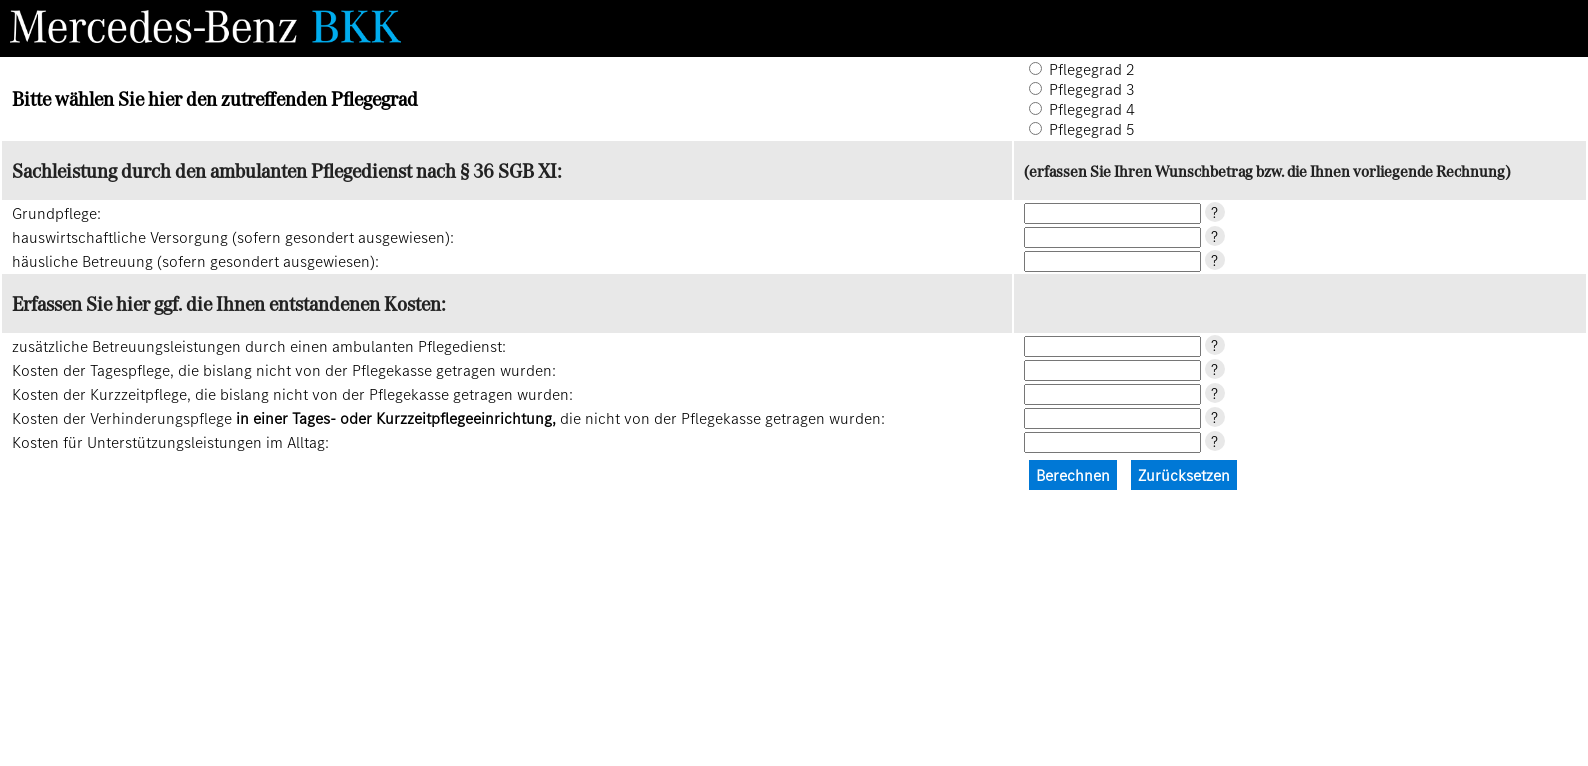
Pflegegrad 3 (1092, 89)
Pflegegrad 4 (1092, 109)
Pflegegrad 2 (1091, 69)
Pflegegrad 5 (1091, 129)
